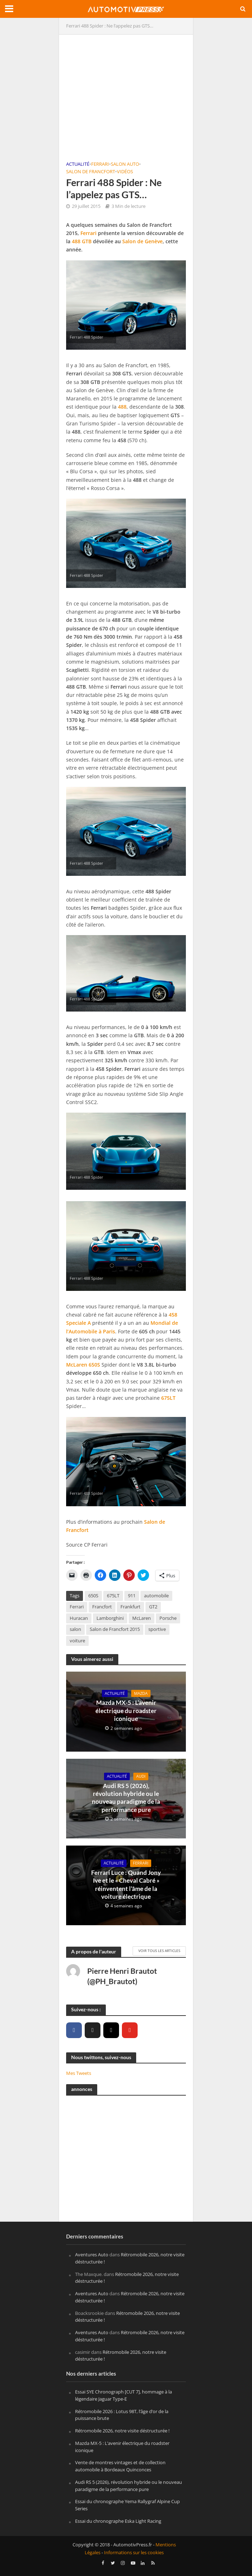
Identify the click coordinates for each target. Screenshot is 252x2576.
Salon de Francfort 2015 (115, 1629)
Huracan (79, 1618)
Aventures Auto (91, 2254)
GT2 (153, 1607)
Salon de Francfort (90, 172)
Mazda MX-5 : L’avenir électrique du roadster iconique (126, 1710)
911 (131, 1596)
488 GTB (82, 241)
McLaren (76, 1364)
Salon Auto (125, 164)
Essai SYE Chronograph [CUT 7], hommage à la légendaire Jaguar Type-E (123, 2395)
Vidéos (125, 172)
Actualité (77, 164)
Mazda (141, 1693)
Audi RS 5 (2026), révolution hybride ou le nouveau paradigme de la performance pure (126, 1797)
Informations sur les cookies (134, 2553)
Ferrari (100, 164)
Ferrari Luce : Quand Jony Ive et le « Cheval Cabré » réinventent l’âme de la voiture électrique (126, 1884)
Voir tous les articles (159, 1950)
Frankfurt (130, 1607)
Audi (140, 1776)
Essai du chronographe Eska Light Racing (118, 2521)
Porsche (168, 1618)
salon (75, 1629)
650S (94, 1364)
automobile (156, 1596)
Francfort (102, 1607)
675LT (168, 1397)
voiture (77, 1641)
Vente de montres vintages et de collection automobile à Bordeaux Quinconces (120, 2466)
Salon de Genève (142, 241)
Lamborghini (110, 1618)
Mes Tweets (78, 2073)
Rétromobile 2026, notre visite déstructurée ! (122, 2430)
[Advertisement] (126, 92)
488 (122, 406)
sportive (157, 1629)
